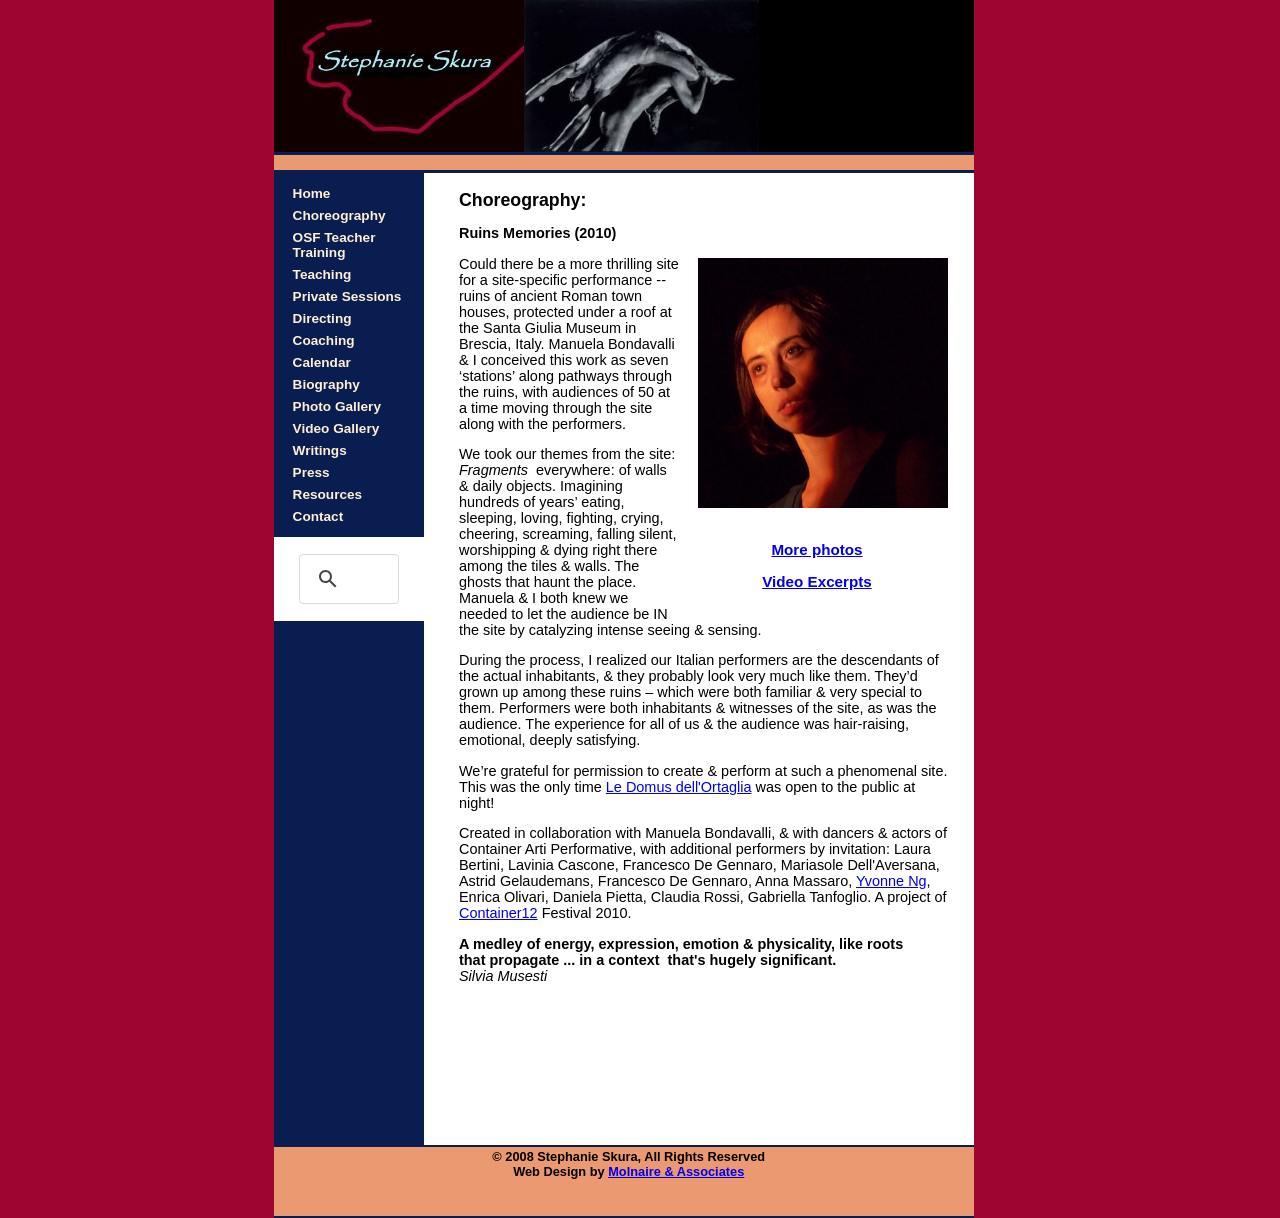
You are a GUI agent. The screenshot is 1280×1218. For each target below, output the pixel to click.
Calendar (322, 362)
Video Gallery (336, 428)
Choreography (339, 215)
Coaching (324, 340)
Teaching (322, 274)
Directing (322, 318)
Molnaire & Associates (676, 1171)
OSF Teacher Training (334, 245)
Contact (318, 516)
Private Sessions (347, 296)
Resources (328, 494)
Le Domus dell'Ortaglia (679, 787)
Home (312, 193)
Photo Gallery (337, 406)
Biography (326, 384)
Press (311, 472)
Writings (320, 450)
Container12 (498, 913)
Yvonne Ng (891, 881)
